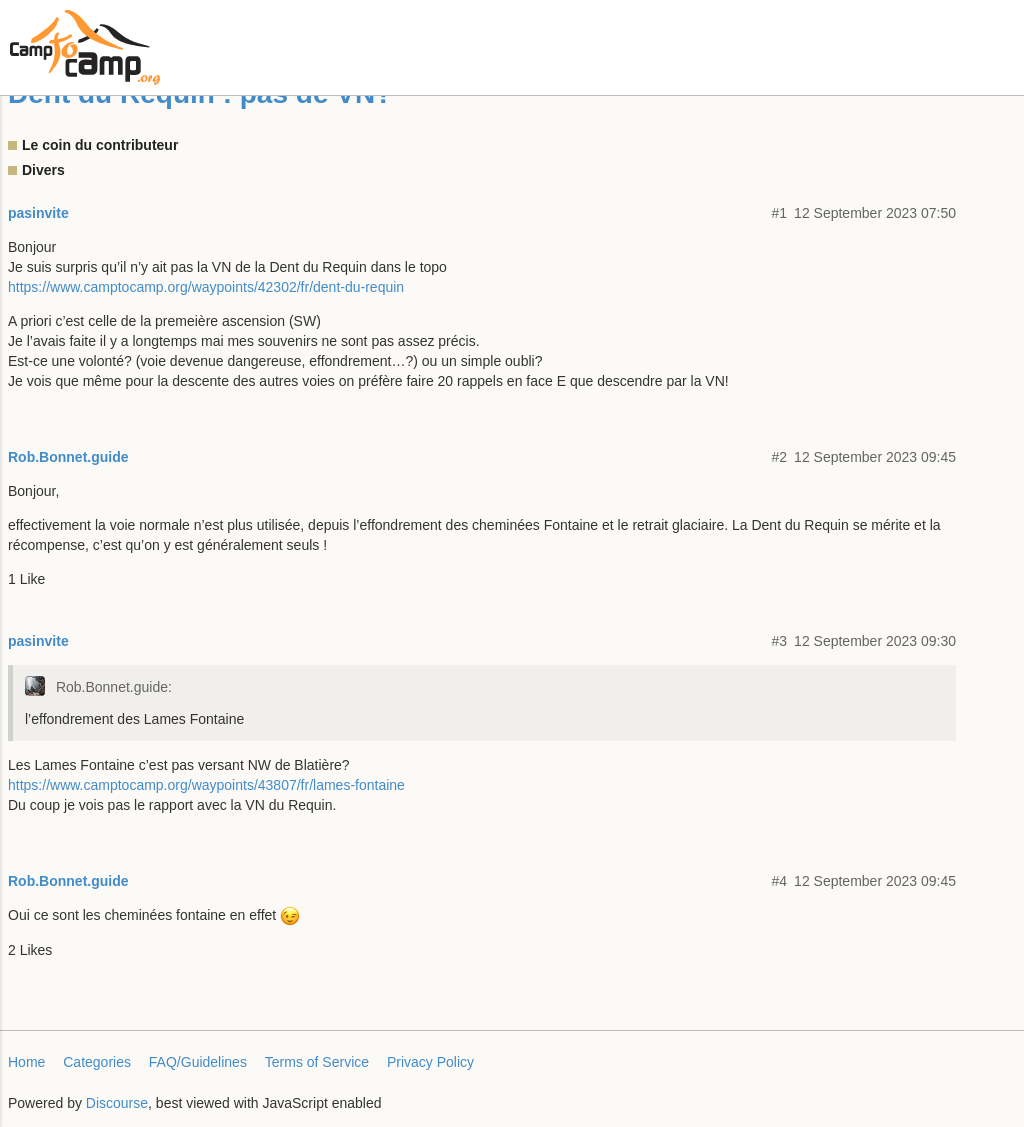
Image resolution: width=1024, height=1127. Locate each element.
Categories (97, 1062)
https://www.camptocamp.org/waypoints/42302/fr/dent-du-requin (206, 287)
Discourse (117, 1103)
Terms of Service (317, 1062)
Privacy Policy (430, 1062)
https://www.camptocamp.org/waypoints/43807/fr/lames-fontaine (206, 785)
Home (26, 1062)
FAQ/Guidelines (198, 1062)
